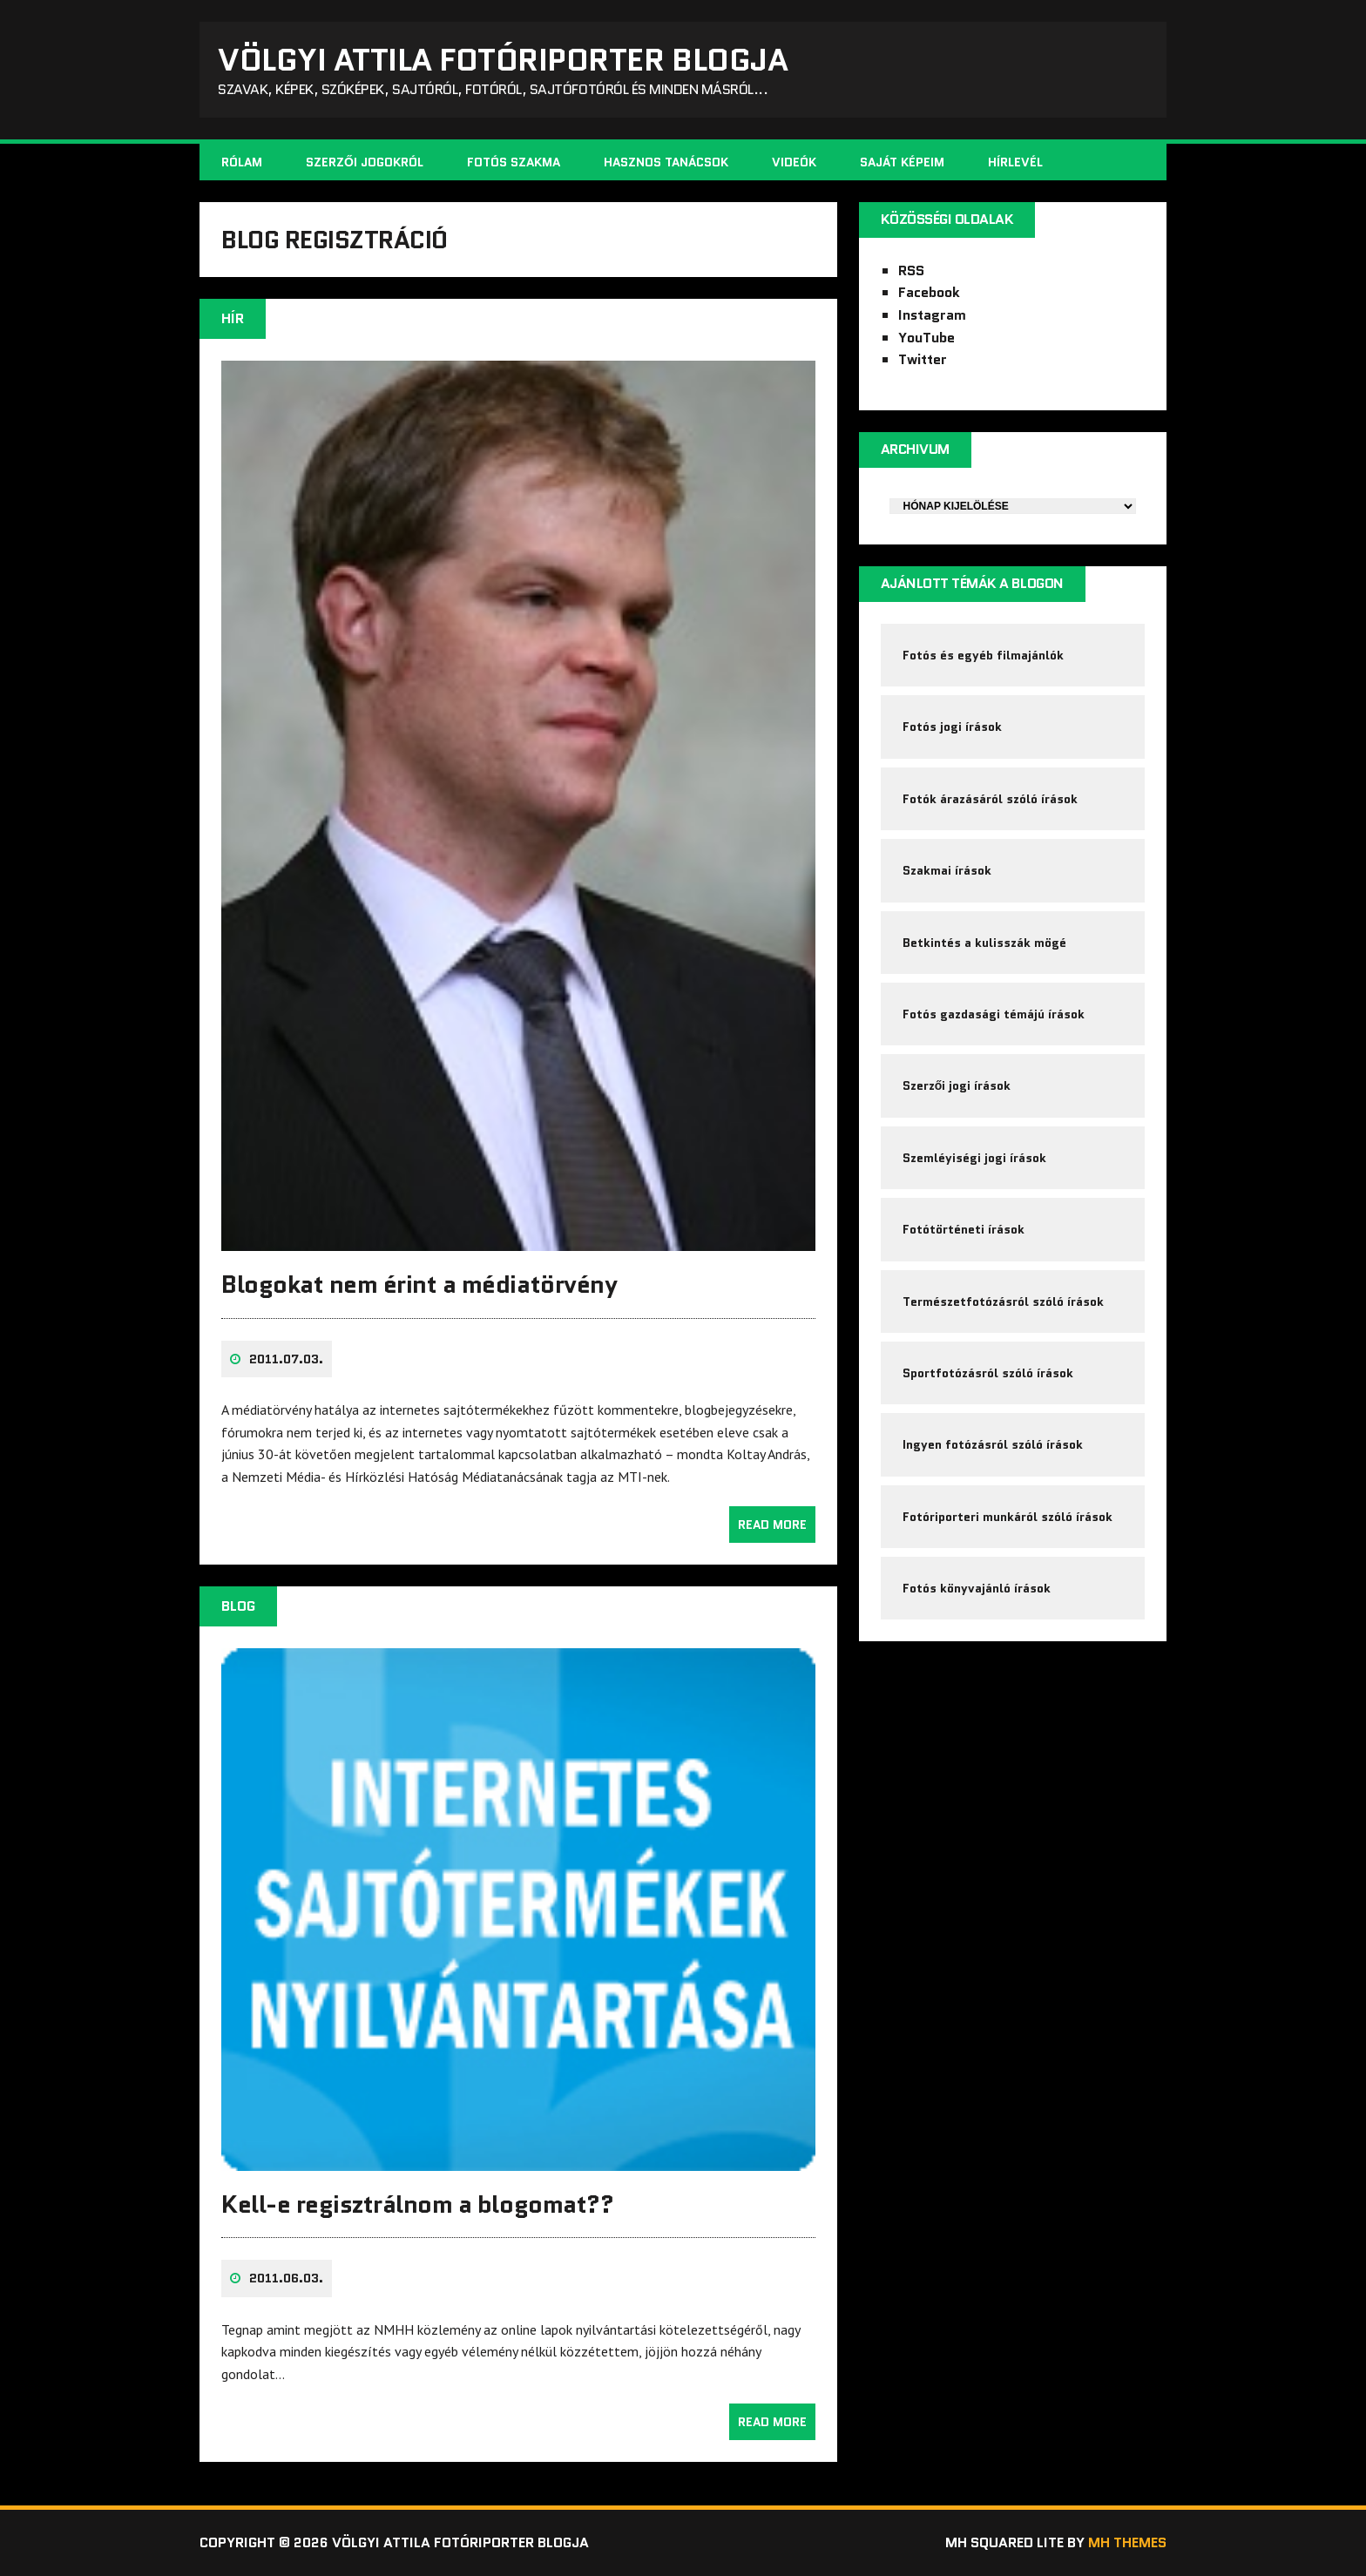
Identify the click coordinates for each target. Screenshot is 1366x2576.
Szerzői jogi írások (957, 1085)
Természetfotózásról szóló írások (1003, 1301)
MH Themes (1127, 2542)
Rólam (241, 162)
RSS (911, 270)
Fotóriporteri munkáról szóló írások (1007, 1516)
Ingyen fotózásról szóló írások (993, 1444)
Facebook (929, 292)
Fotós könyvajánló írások (977, 1588)
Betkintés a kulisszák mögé (984, 942)
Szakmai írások (947, 870)
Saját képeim (902, 162)
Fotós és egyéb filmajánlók (983, 655)
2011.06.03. (286, 2278)
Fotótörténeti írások (963, 1229)
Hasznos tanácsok (666, 162)
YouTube (926, 338)
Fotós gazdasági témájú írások (994, 1014)
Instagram (932, 315)
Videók (794, 162)
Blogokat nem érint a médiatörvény (419, 1284)
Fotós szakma (513, 162)
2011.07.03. (286, 1359)
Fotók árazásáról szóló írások (990, 799)
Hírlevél (1015, 162)
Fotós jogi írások (952, 726)
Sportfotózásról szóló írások (988, 1373)
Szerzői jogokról (364, 162)
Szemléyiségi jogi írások (974, 1157)
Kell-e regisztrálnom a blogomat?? (417, 2204)
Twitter (922, 359)
